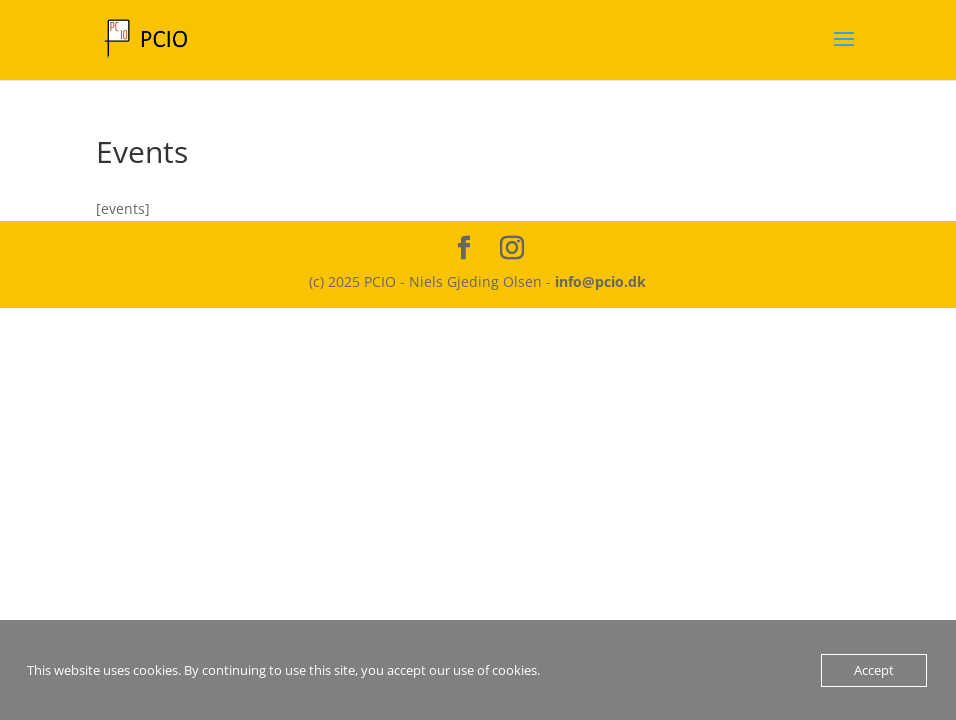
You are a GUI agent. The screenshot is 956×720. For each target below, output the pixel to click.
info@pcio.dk (600, 281)
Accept (874, 670)
